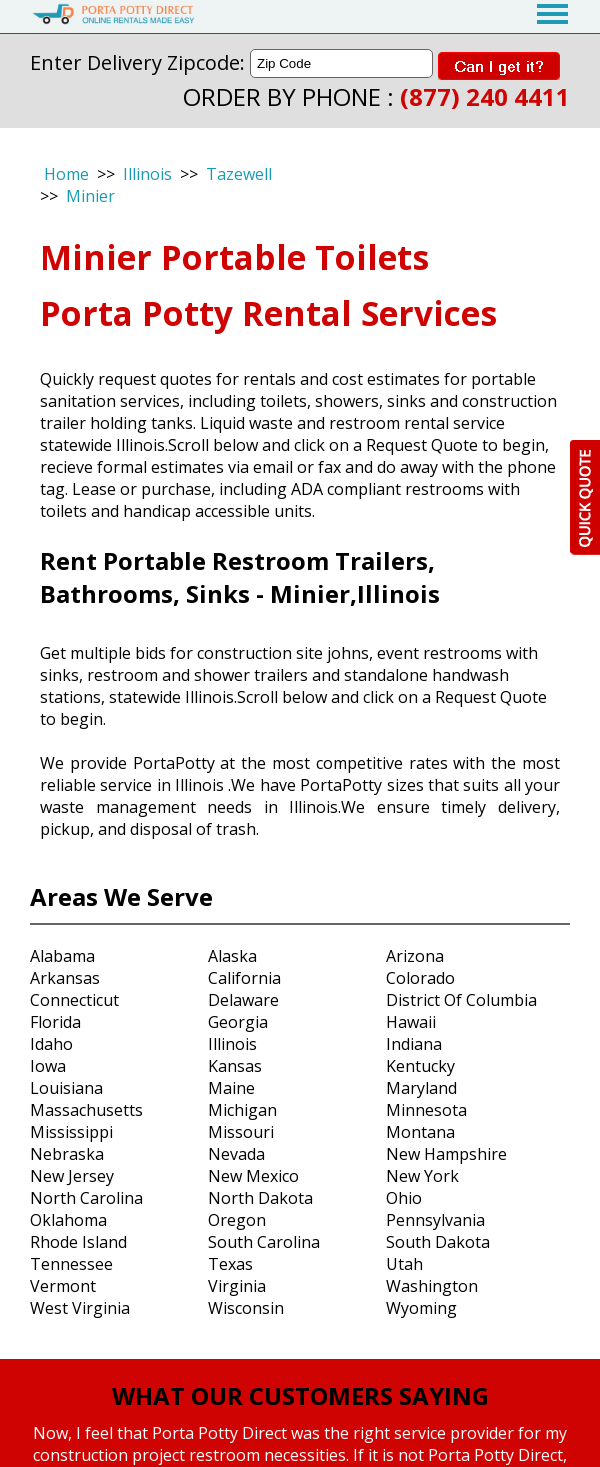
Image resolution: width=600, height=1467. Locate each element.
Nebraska (67, 1154)
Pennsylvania (435, 1220)
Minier (90, 196)
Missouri (241, 1132)
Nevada (236, 1154)
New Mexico (253, 1176)
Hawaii (411, 1022)
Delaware (243, 1000)
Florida (55, 1022)
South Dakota (438, 1242)
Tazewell (239, 174)
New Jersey (72, 1176)
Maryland (421, 1088)
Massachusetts (86, 1110)
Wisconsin (246, 1308)
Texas (230, 1264)
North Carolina (86, 1198)
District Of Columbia (461, 1000)
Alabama (62, 956)
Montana (420, 1132)
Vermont (63, 1286)
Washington (432, 1286)
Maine (231, 1088)
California (244, 978)
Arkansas (65, 978)
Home (66, 174)
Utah (404, 1264)
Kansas (235, 1066)
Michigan (242, 1110)
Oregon (237, 1220)
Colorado (420, 978)
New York (422, 1176)
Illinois (147, 174)
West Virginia (80, 1308)
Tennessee (71, 1264)
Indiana (414, 1044)
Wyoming (421, 1308)
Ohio (404, 1198)
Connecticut (74, 1000)
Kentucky (420, 1066)
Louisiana (66, 1088)
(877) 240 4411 (485, 96)
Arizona (415, 956)
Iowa (48, 1066)
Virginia (237, 1286)
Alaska (232, 956)
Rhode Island (78, 1242)
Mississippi (71, 1132)
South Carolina (264, 1242)
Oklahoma (68, 1220)
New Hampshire (446, 1154)
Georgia (238, 1022)
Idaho (51, 1044)
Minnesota (426, 1110)
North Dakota (260, 1198)
